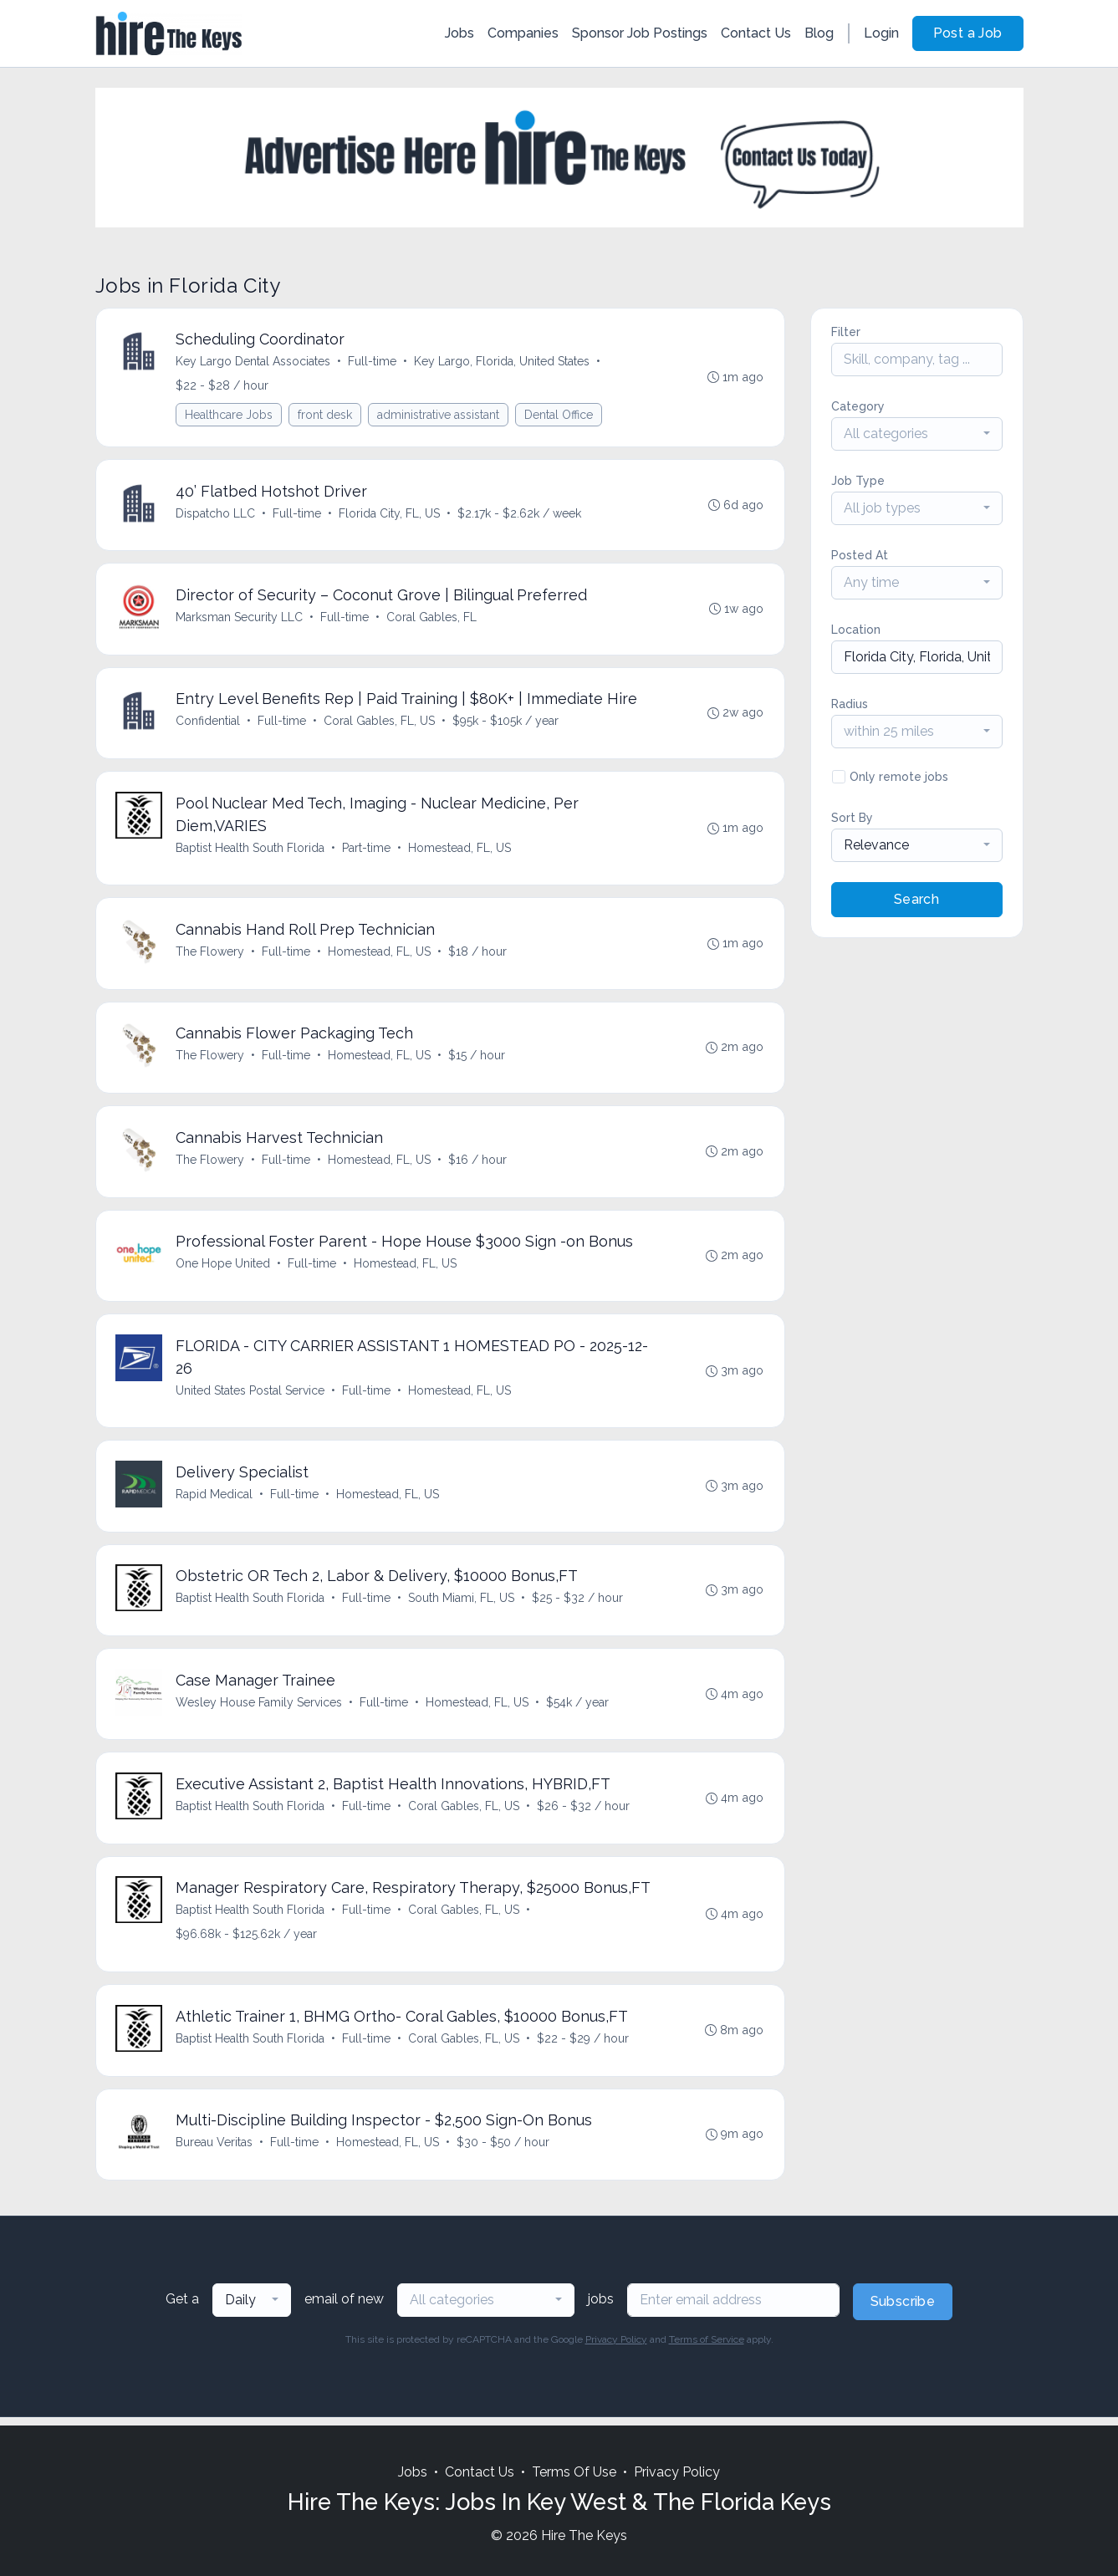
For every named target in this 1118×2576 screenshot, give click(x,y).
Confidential (208, 723)
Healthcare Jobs (229, 415)
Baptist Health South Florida (250, 850)
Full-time (373, 362)
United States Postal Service (250, 1395)
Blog (819, 33)
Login (881, 33)
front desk (326, 415)
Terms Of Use (574, 2473)
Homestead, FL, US (460, 850)
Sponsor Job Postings (639, 33)
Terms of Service (706, 2348)
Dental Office (559, 415)
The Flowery (210, 955)
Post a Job (968, 33)
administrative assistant (439, 415)
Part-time (367, 850)
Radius (849, 704)
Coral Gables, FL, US (380, 723)
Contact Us (756, 33)
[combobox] (917, 434)
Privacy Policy (616, 2348)
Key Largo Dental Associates (253, 362)
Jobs (459, 33)
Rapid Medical (214, 1500)
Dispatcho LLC (216, 514)
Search (916, 899)
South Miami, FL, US (462, 1604)
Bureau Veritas (214, 2151)
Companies (523, 33)
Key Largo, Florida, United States (502, 362)
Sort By (852, 817)
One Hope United (223, 1268)
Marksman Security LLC (240, 618)
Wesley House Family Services (259, 1709)
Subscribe (903, 2310)
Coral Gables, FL (432, 618)
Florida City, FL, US (390, 514)
